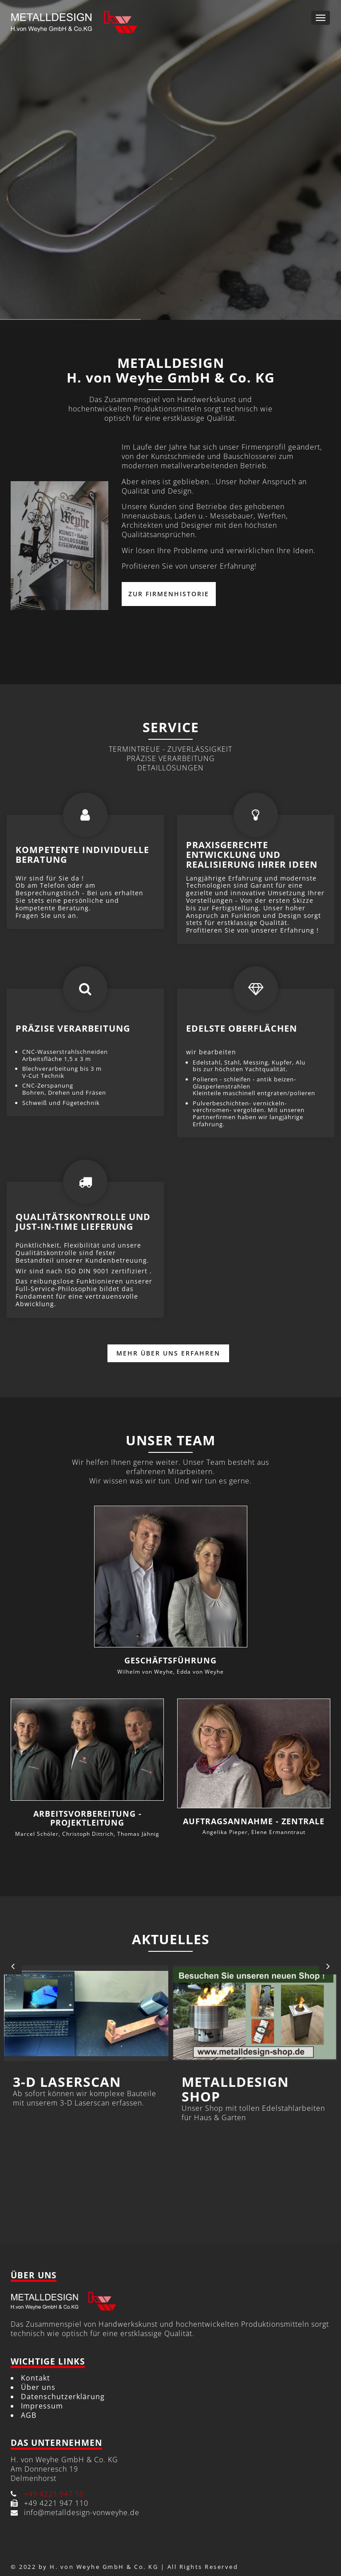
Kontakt (35, 2378)
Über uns (38, 2387)
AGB (28, 2415)
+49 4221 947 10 (54, 2494)
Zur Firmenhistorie (168, 594)
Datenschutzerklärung (63, 2396)
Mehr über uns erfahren (168, 1353)
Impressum (42, 2406)
